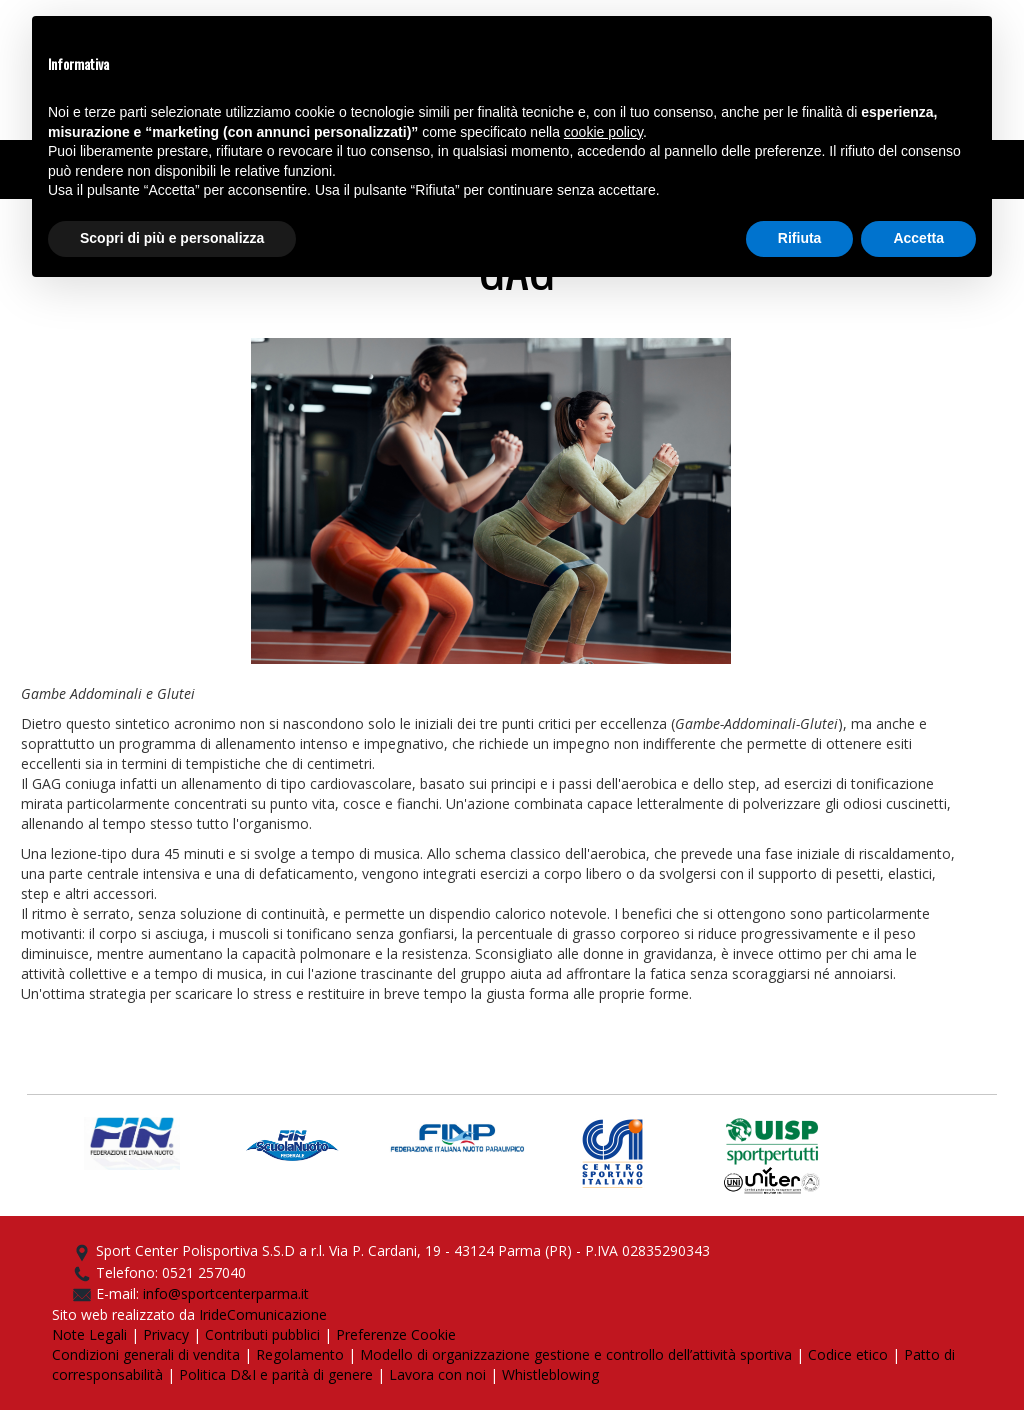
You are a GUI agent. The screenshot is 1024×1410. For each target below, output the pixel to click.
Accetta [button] (918, 238)
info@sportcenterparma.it (226, 1293)
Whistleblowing (550, 1374)
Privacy (166, 1334)
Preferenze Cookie (396, 1334)
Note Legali (89, 1334)
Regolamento (300, 1354)
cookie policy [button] (603, 132)
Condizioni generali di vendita (146, 1354)
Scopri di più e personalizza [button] (172, 238)
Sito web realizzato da (125, 1314)
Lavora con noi (437, 1374)
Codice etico (848, 1354)
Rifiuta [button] (800, 238)
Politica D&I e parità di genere (276, 1374)
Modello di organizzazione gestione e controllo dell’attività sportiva (576, 1354)
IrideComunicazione (263, 1314)
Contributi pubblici (262, 1334)
